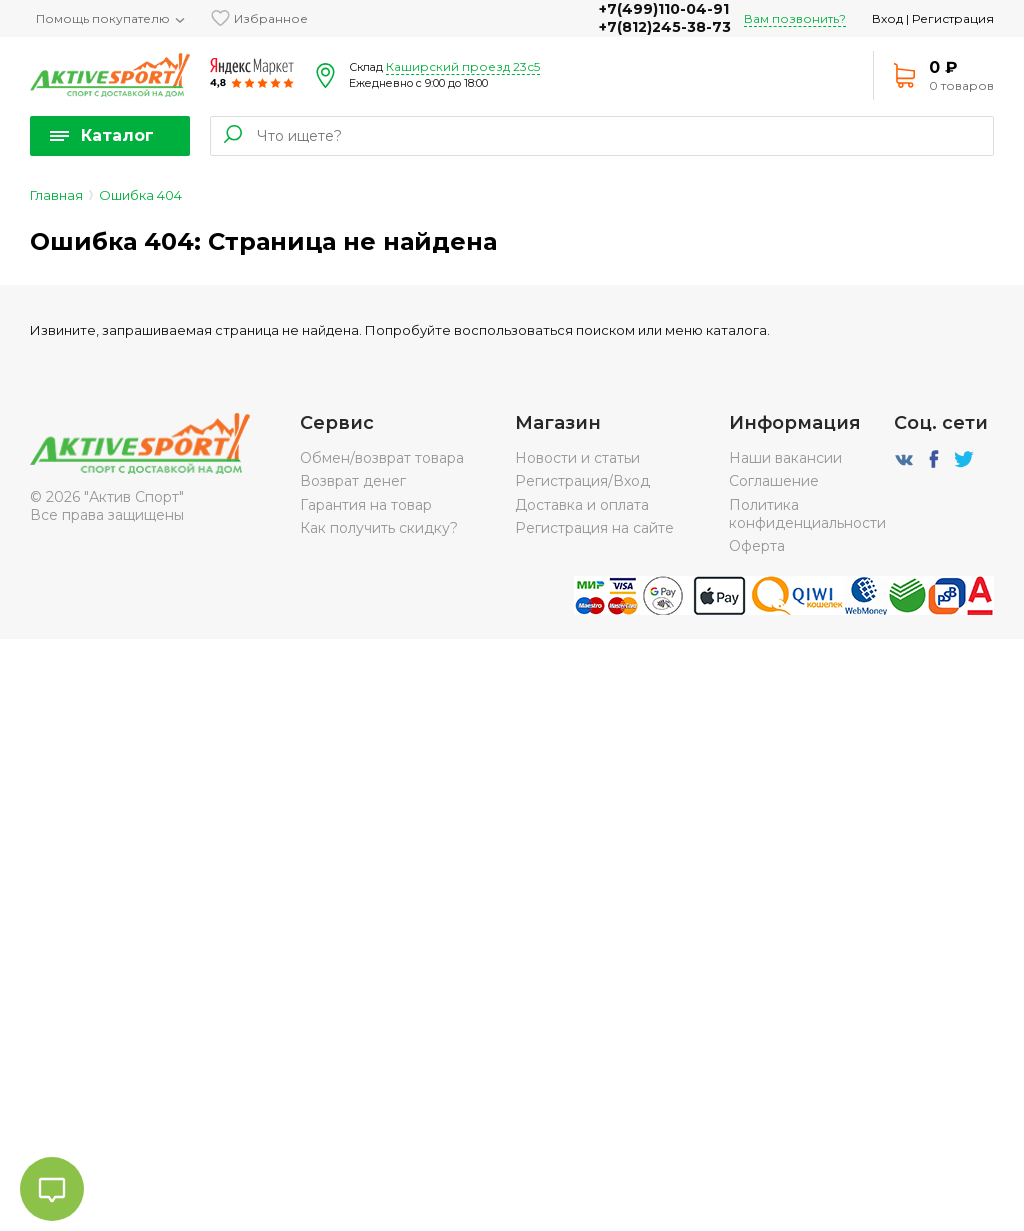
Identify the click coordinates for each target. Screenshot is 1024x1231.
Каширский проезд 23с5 (463, 66)
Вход (887, 18)
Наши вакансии (785, 458)
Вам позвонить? (795, 18)
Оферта (757, 546)
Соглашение (774, 481)
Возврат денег (353, 481)
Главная (56, 195)
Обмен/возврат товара (382, 458)
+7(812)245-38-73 (665, 27)
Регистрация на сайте (594, 528)
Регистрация (953, 18)
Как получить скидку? (379, 528)
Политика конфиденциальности (807, 514)
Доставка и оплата (582, 505)
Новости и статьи (577, 458)
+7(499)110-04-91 (664, 9)
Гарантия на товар (366, 505)
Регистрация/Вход (582, 481)
